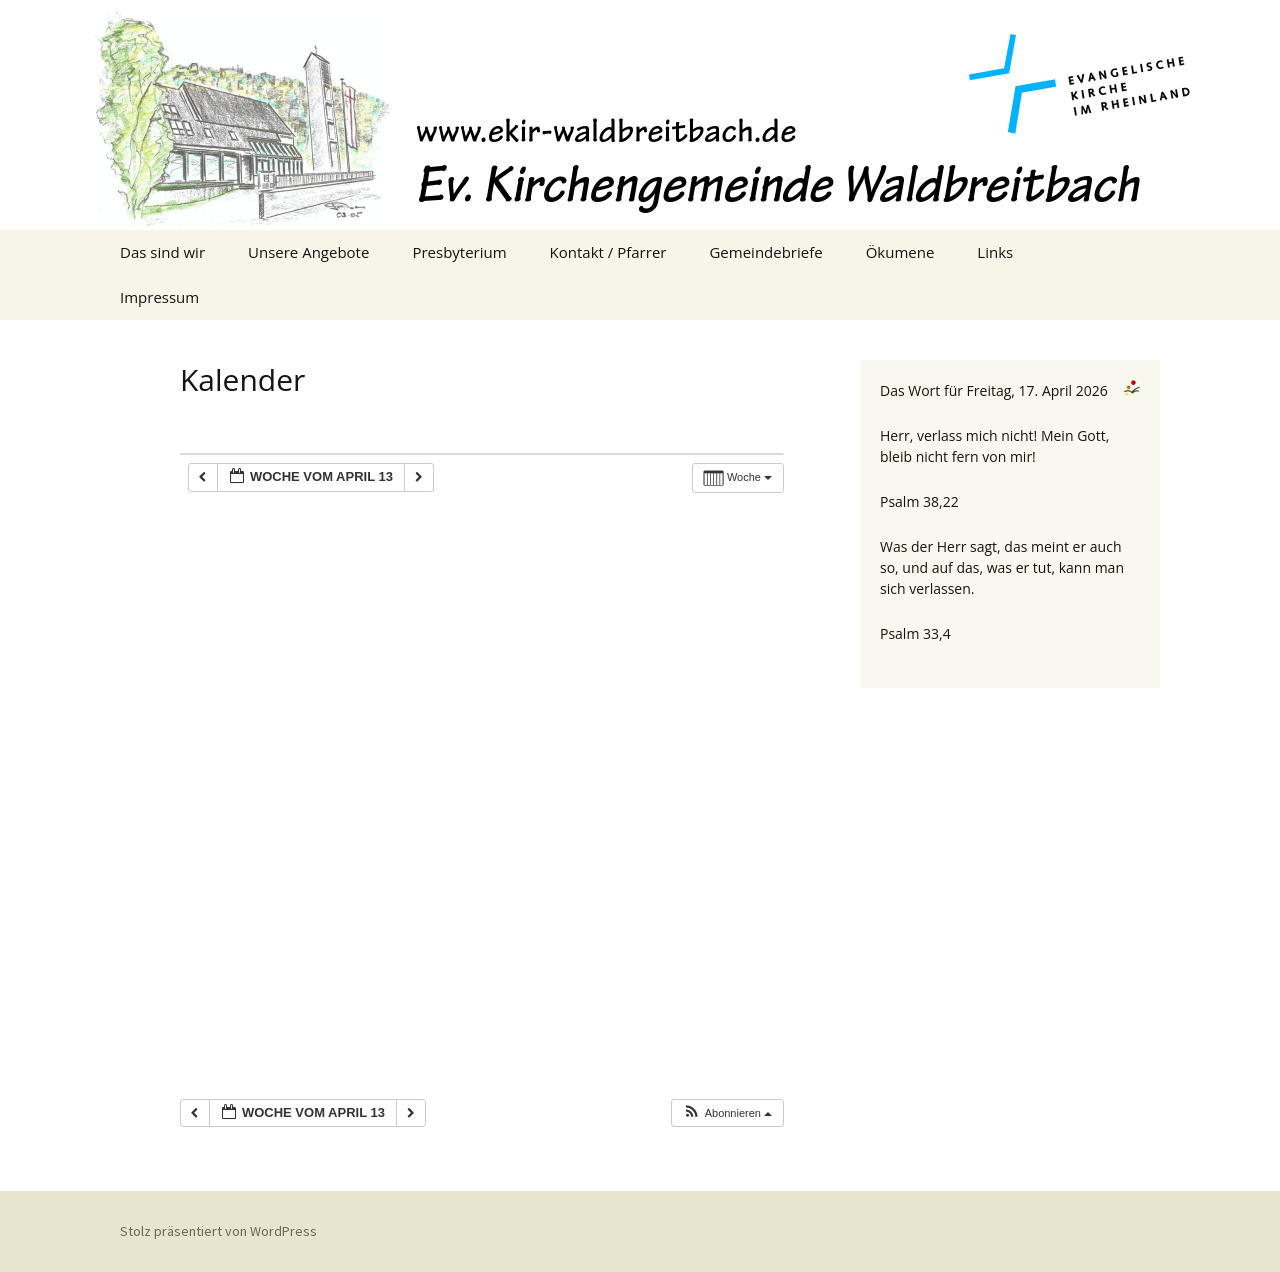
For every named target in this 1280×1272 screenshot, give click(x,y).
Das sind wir (162, 252)
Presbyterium (459, 252)
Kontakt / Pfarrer (608, 252)
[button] (727, 1113)
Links (995, 252)
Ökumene (900, 252)
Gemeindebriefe (765, 252)
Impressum (159, 297)
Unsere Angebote (308, 252)
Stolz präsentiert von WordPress (218, 1231)
